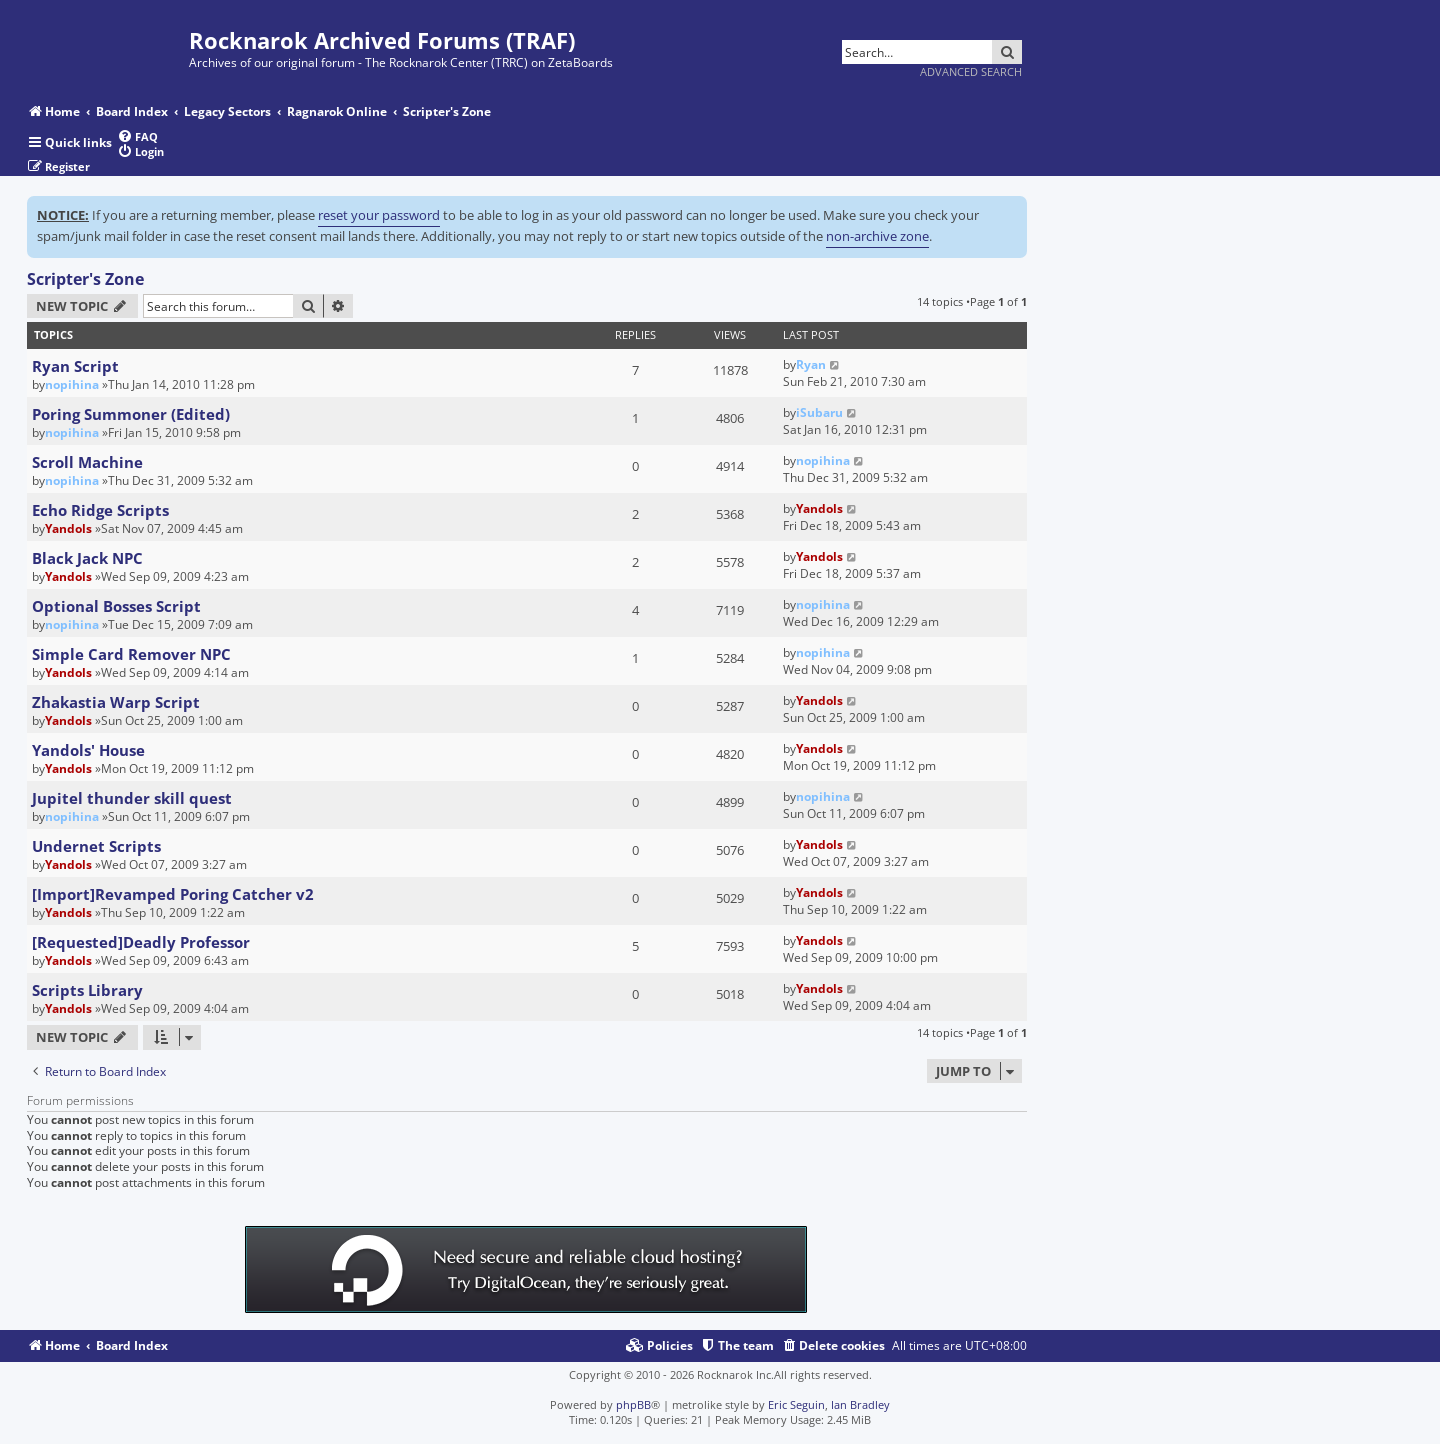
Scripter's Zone (85, 279)
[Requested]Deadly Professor (141, 942)
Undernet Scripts (96, 846)
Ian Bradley (860, 1404)
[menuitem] (137, 136)
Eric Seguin (796, 1404)
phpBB (633, 1404)
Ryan (811, 364)
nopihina (72, 384)
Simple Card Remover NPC (131, 654)
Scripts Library (87, 990)
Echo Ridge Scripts (100, 510)
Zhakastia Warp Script (116, 702)
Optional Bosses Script (116, 606)
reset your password (379, 215)
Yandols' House (88, 750)
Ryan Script (75, 366)
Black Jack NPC (87, 558)
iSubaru (819, 412)
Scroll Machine (87, 462)
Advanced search (971, 71)
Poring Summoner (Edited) (131, 414)
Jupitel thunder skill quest (132, 798)
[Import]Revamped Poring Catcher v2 (173, 894)
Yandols (68, 528)
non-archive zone (877, 236)
